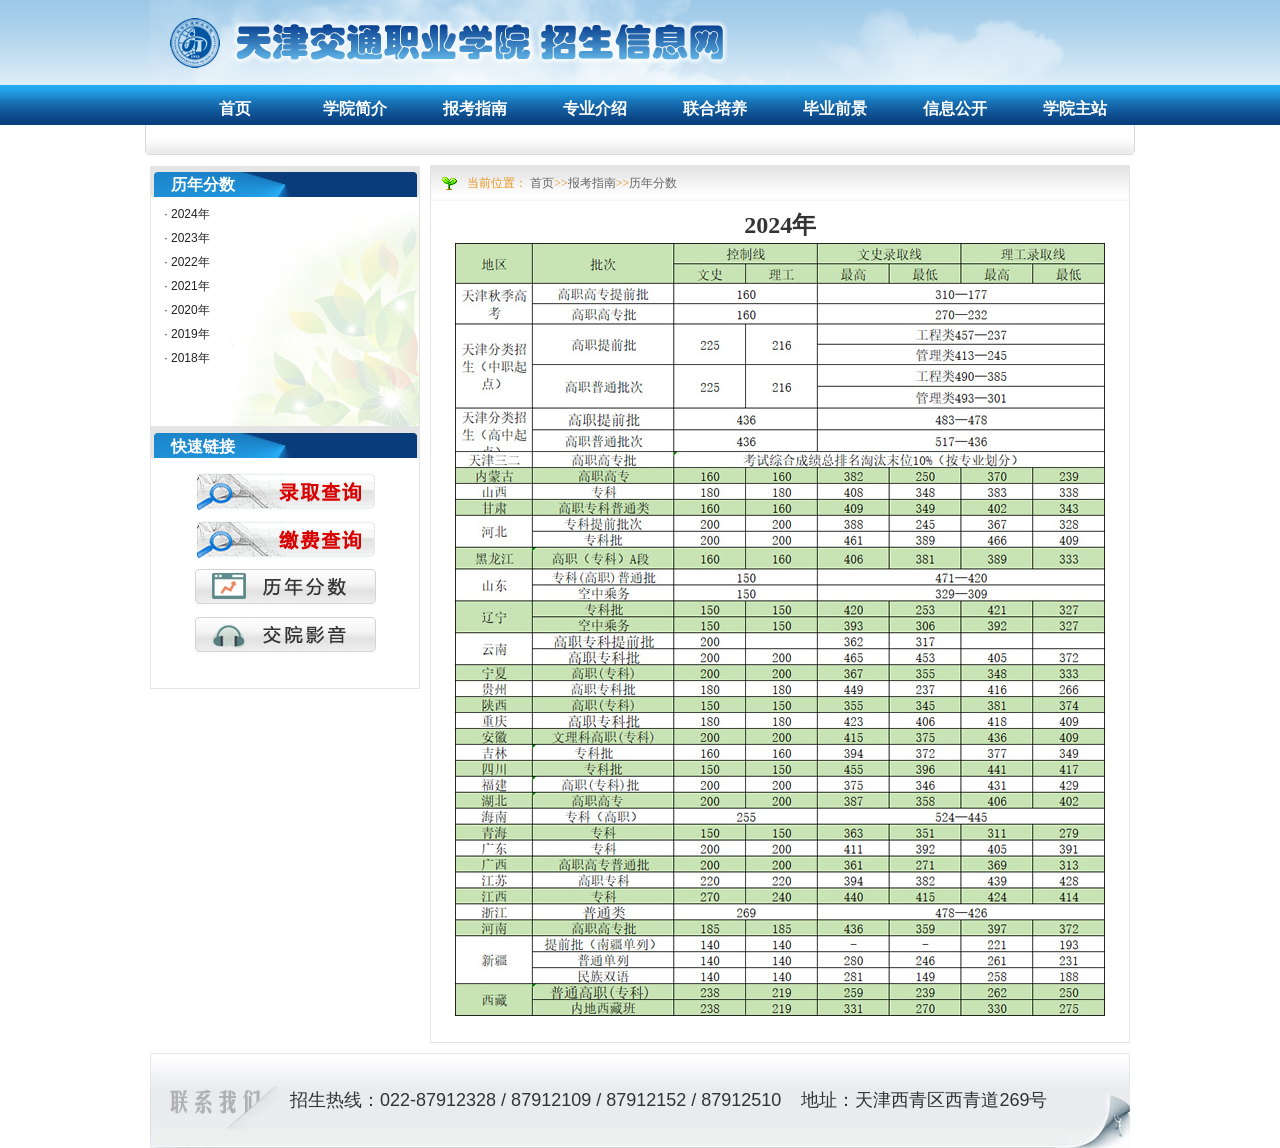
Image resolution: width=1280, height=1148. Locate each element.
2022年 (190, 262)
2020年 (190, 310)
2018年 (190, 358)
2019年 (190, 334)
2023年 (190, 238)
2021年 (190, 286)
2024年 (190, 214)
